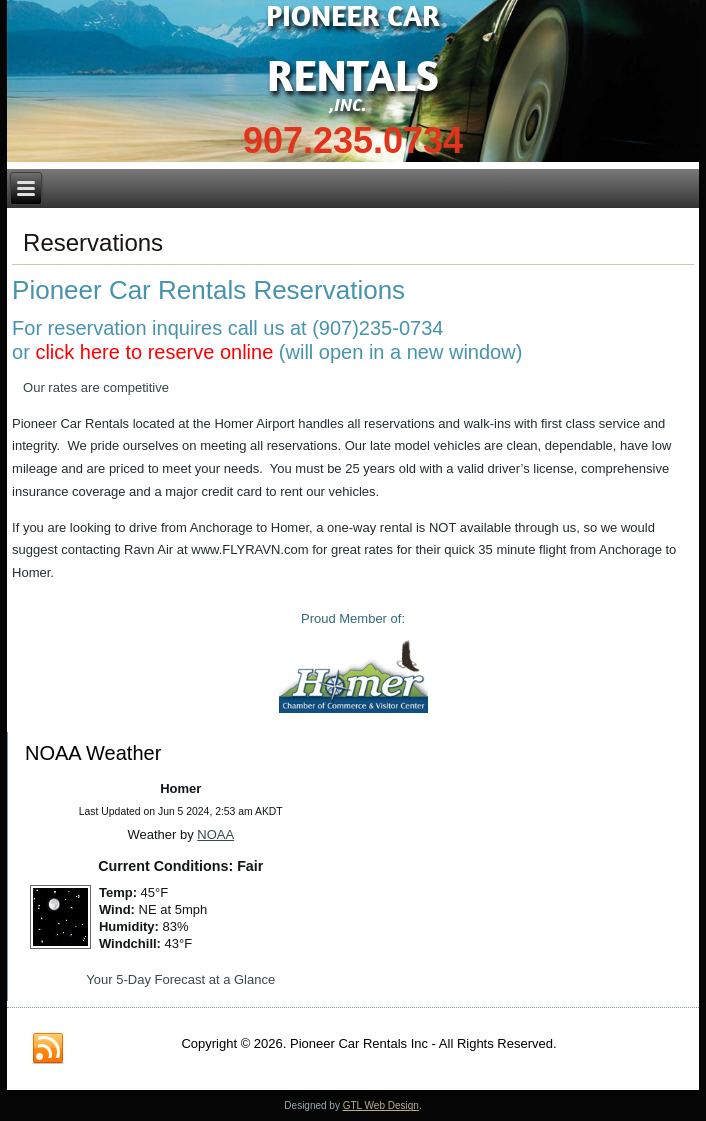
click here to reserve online (154, 352)
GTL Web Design (381, 1105)
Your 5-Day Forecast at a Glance (180, 979)
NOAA (215, 834)
